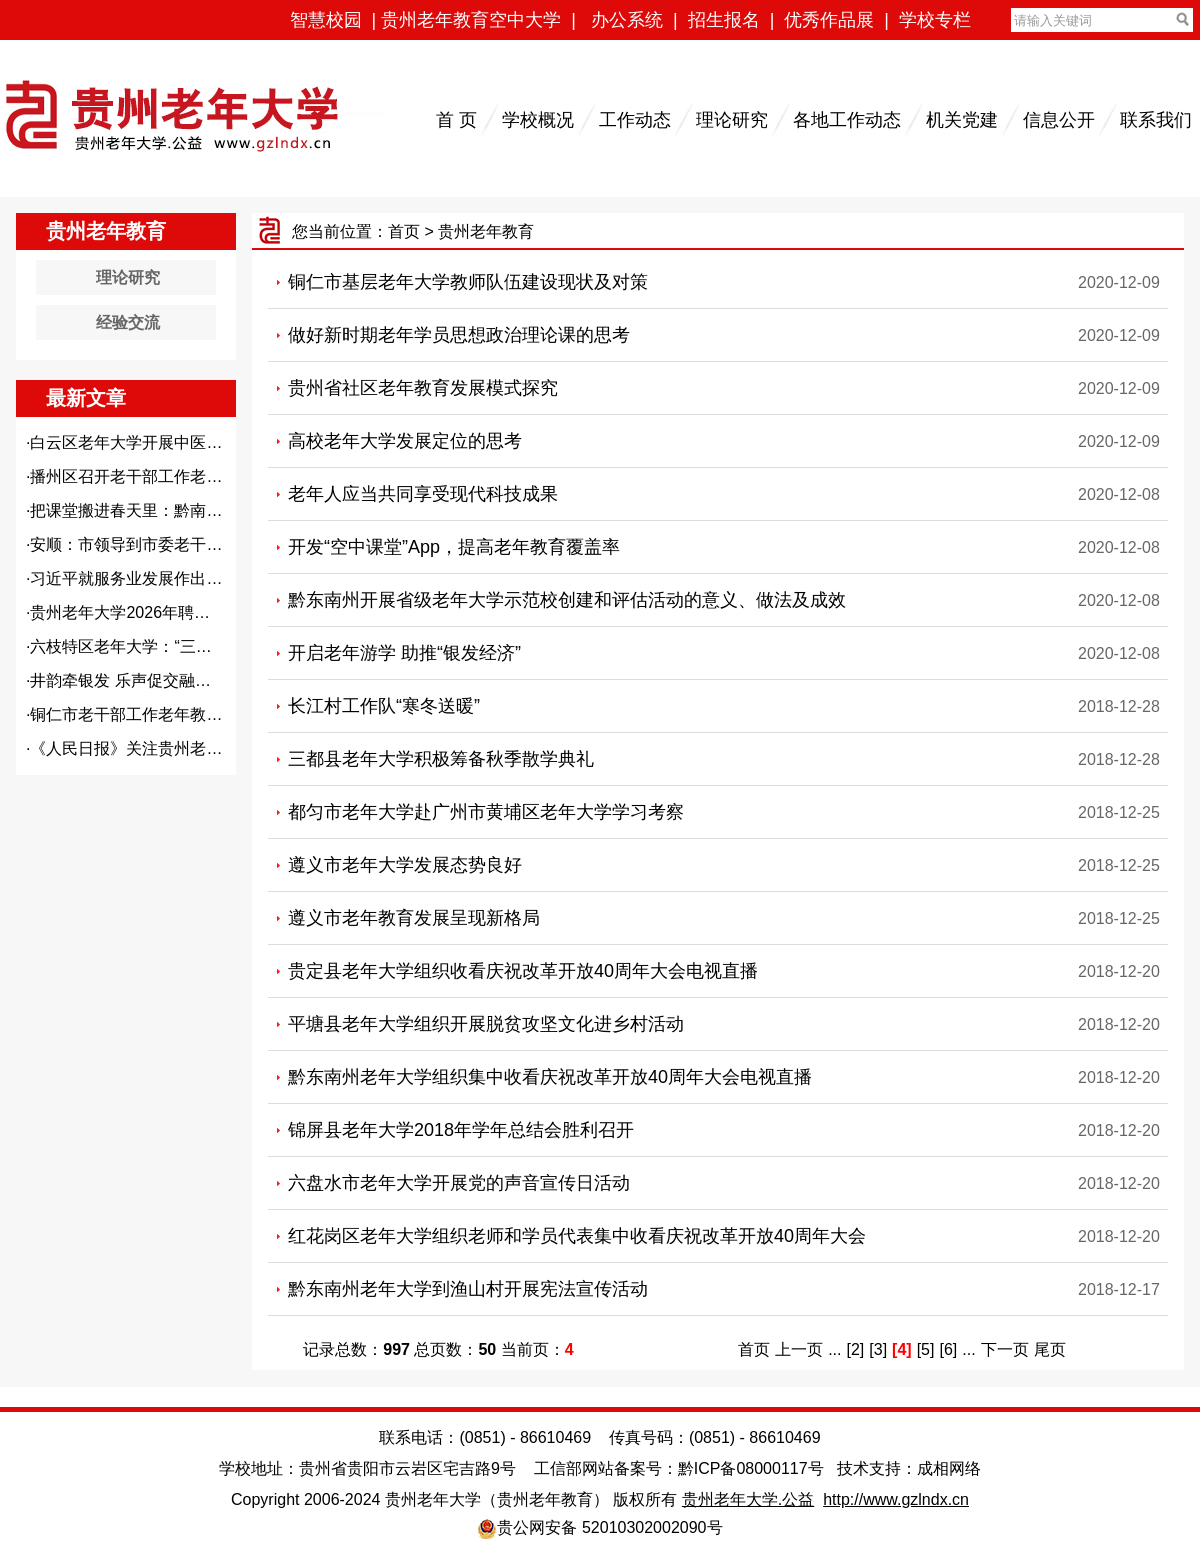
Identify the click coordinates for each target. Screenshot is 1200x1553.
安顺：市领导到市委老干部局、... (148, 544)
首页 (404, 231)
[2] (856, 1349)
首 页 (456, 120)
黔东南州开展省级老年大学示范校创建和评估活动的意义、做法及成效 (567, 600)
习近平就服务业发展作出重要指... (148, 578)
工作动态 (635, 120)
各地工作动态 (847, 120)
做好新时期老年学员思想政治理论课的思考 (459, 335)
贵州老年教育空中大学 (471, 20)
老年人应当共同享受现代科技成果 (423, 494)
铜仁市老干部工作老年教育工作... (148, 714)
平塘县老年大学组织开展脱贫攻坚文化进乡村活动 (486, 1024)
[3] (878, 1349)
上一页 (799, 1349)
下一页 (1005, 1349)
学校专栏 (935, 20)
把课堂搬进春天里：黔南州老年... (148, 510)
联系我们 (1156, 120)
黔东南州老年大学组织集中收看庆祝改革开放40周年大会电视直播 (550, 1077)
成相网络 (949, 1468)
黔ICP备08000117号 (751, 1468)
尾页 (1050, 1349)
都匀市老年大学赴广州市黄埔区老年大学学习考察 (486, 812)
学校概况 (538, 120)
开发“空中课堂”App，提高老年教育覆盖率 (454, 547)
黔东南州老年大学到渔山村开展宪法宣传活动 (468, 1289)
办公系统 (627, 20)
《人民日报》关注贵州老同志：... (148, 748)
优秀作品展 (829, 20)
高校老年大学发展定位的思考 (405, 441)
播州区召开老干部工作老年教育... (148, 476)
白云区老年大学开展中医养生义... (148, 442)
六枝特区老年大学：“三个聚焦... (143, 646)
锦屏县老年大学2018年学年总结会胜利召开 (461, 1130)
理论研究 (732, 120)
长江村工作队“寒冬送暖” (384, 706)
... (834, 1349)
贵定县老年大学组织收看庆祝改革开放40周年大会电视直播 (523, 971)
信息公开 (1059, 120)
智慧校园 (326, 20)
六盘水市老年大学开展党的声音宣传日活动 (459, 1183)
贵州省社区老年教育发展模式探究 (423, 388)
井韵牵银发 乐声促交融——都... (143, 680)
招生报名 (724, 20)
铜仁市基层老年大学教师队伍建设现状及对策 (468, 282)
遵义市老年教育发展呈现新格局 (414, 918)
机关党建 (962, 120)
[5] (926, 1349)
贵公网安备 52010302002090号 (609, 1527)
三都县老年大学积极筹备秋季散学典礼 (441, 759)
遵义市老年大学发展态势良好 (405, 865)
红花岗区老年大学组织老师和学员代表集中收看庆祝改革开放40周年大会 (577, 1236)
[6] (948, 1349)
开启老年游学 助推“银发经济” (404, 653)
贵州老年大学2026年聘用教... (134, 612)
